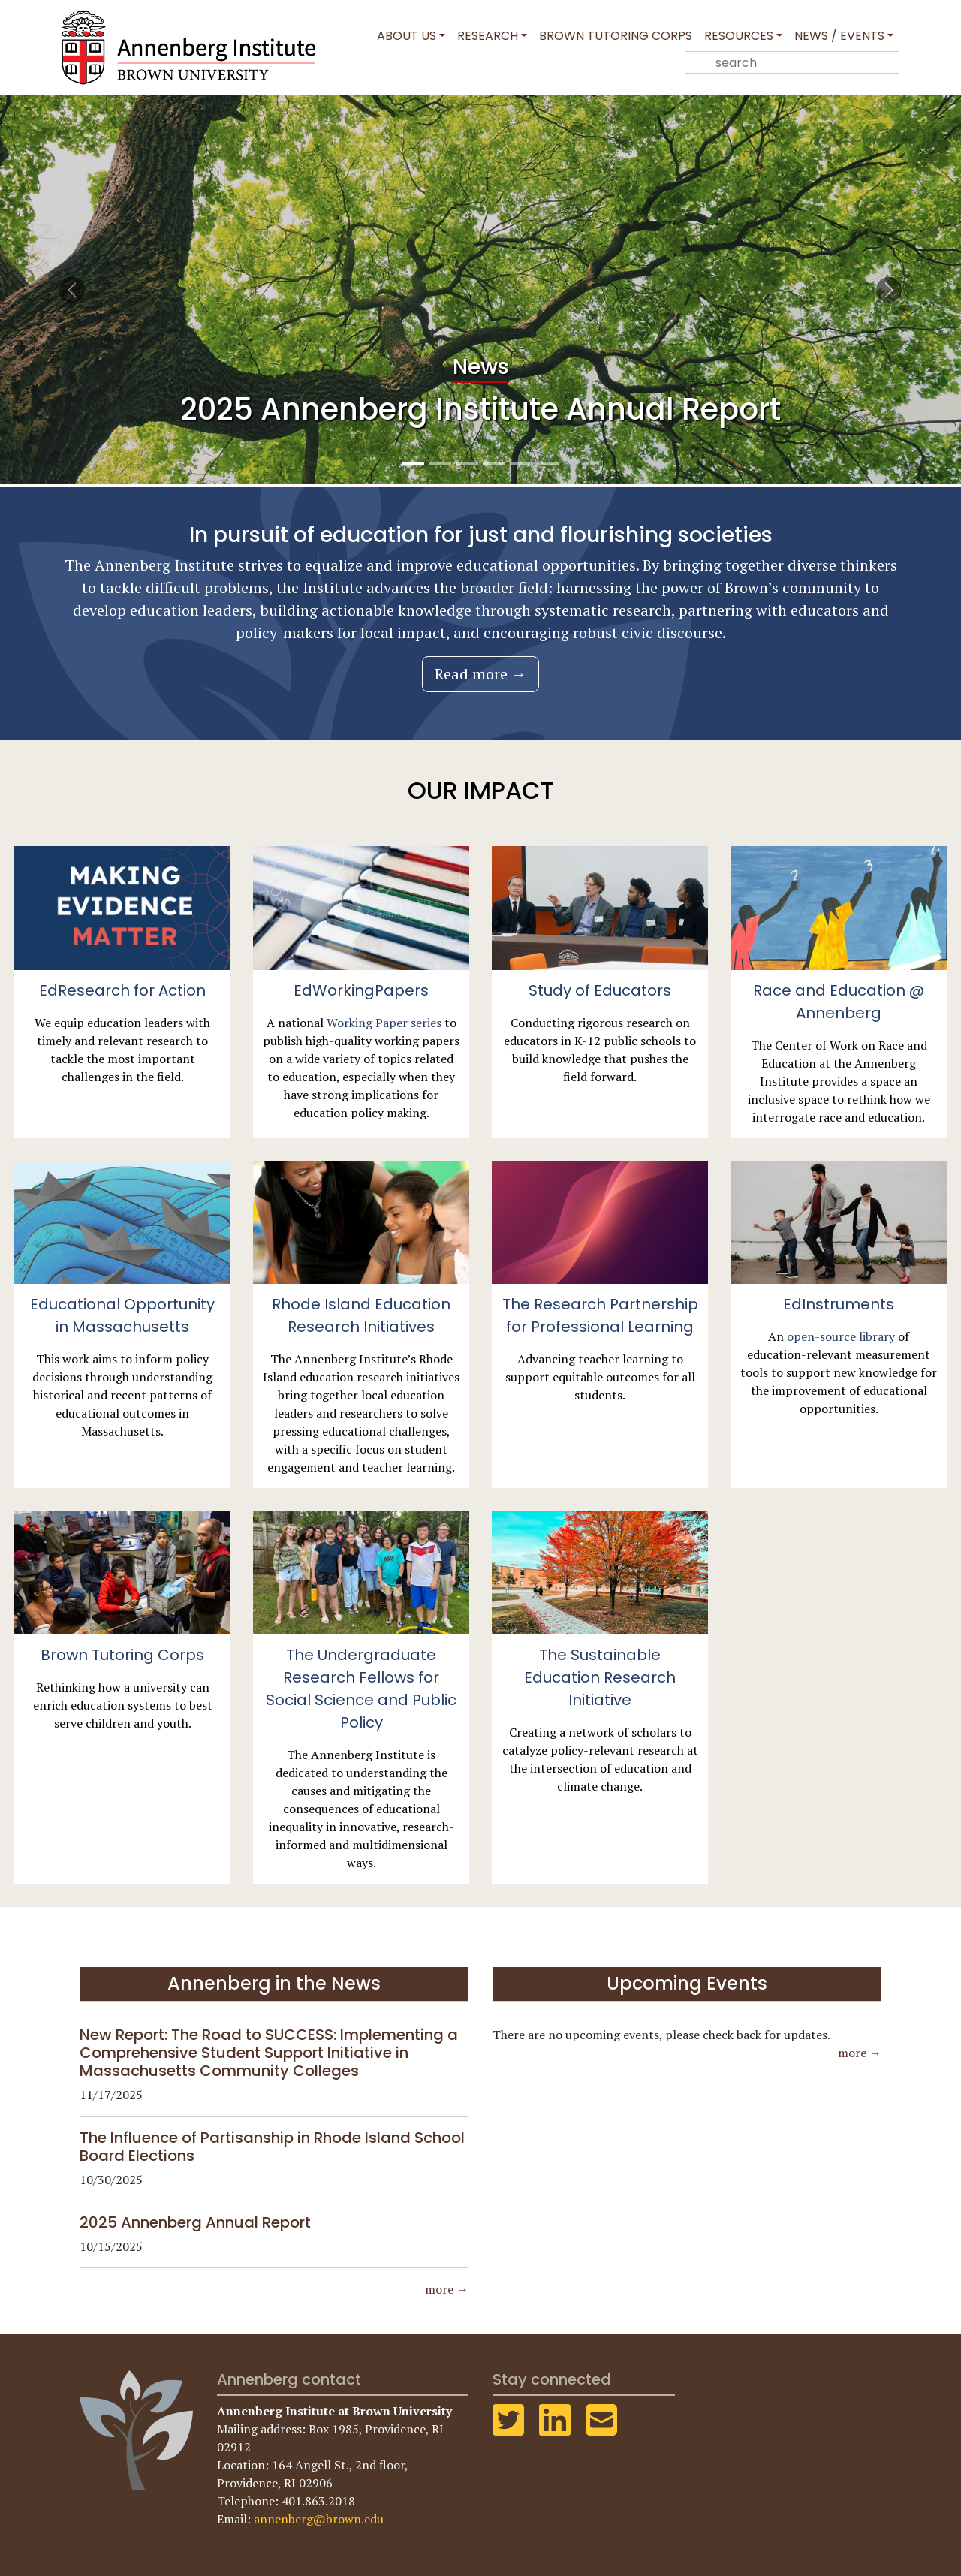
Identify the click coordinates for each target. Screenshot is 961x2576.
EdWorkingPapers (361, 990)
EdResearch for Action (122, 990)
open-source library (841, 1336)
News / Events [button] (839, 35)
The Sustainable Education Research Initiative (600, 1677)
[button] (72, 289)
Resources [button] (738, 35)
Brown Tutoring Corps (615, 35)
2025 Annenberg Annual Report (195, 2222)
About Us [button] (406, 35)
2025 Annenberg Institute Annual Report (480, 409)
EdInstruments (838, 1304)
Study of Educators (600, 990)
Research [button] (487, 35)
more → (446, 2289)
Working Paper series (384, 1022)
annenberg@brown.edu (319, 2519)
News (481, 366)
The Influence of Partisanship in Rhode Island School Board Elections (272, 2146)
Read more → (480, 674)
